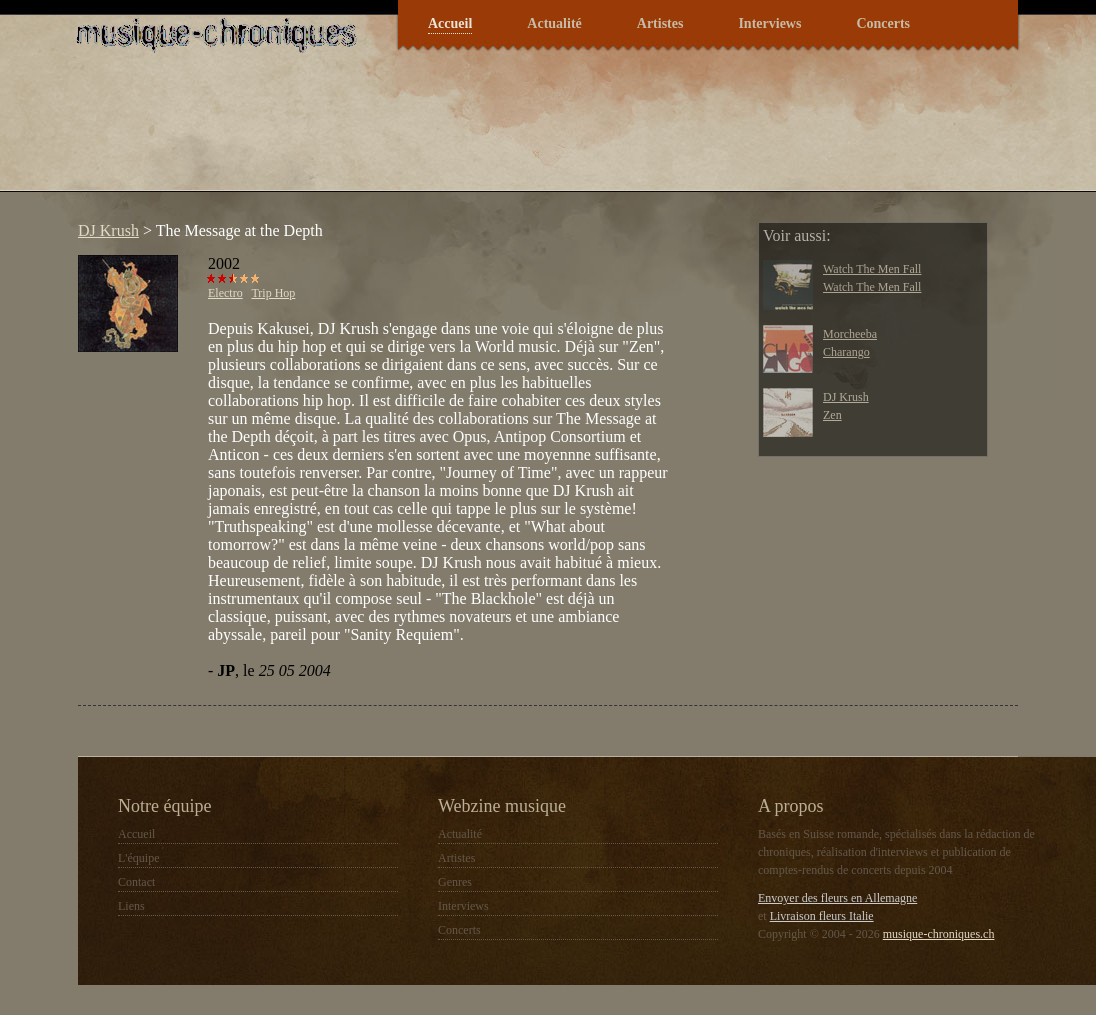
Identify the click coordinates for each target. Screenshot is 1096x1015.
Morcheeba (850, 334)
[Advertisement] (432, 134)
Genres (455, 882)
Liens (131, 906)
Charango (846, 352)
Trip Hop (273, 293)
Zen (832, 415)
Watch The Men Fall (872, 269)
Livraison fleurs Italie (822, 916)
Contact (136, 882)
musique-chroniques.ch (939, 934)
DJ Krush (108, 230)
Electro (225, 293)
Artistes (660, 23)
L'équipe (138, 858)
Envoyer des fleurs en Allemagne (837, 898)
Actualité (554, 23)
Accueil (450, 23)
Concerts (883, 23)
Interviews (769, 23)
